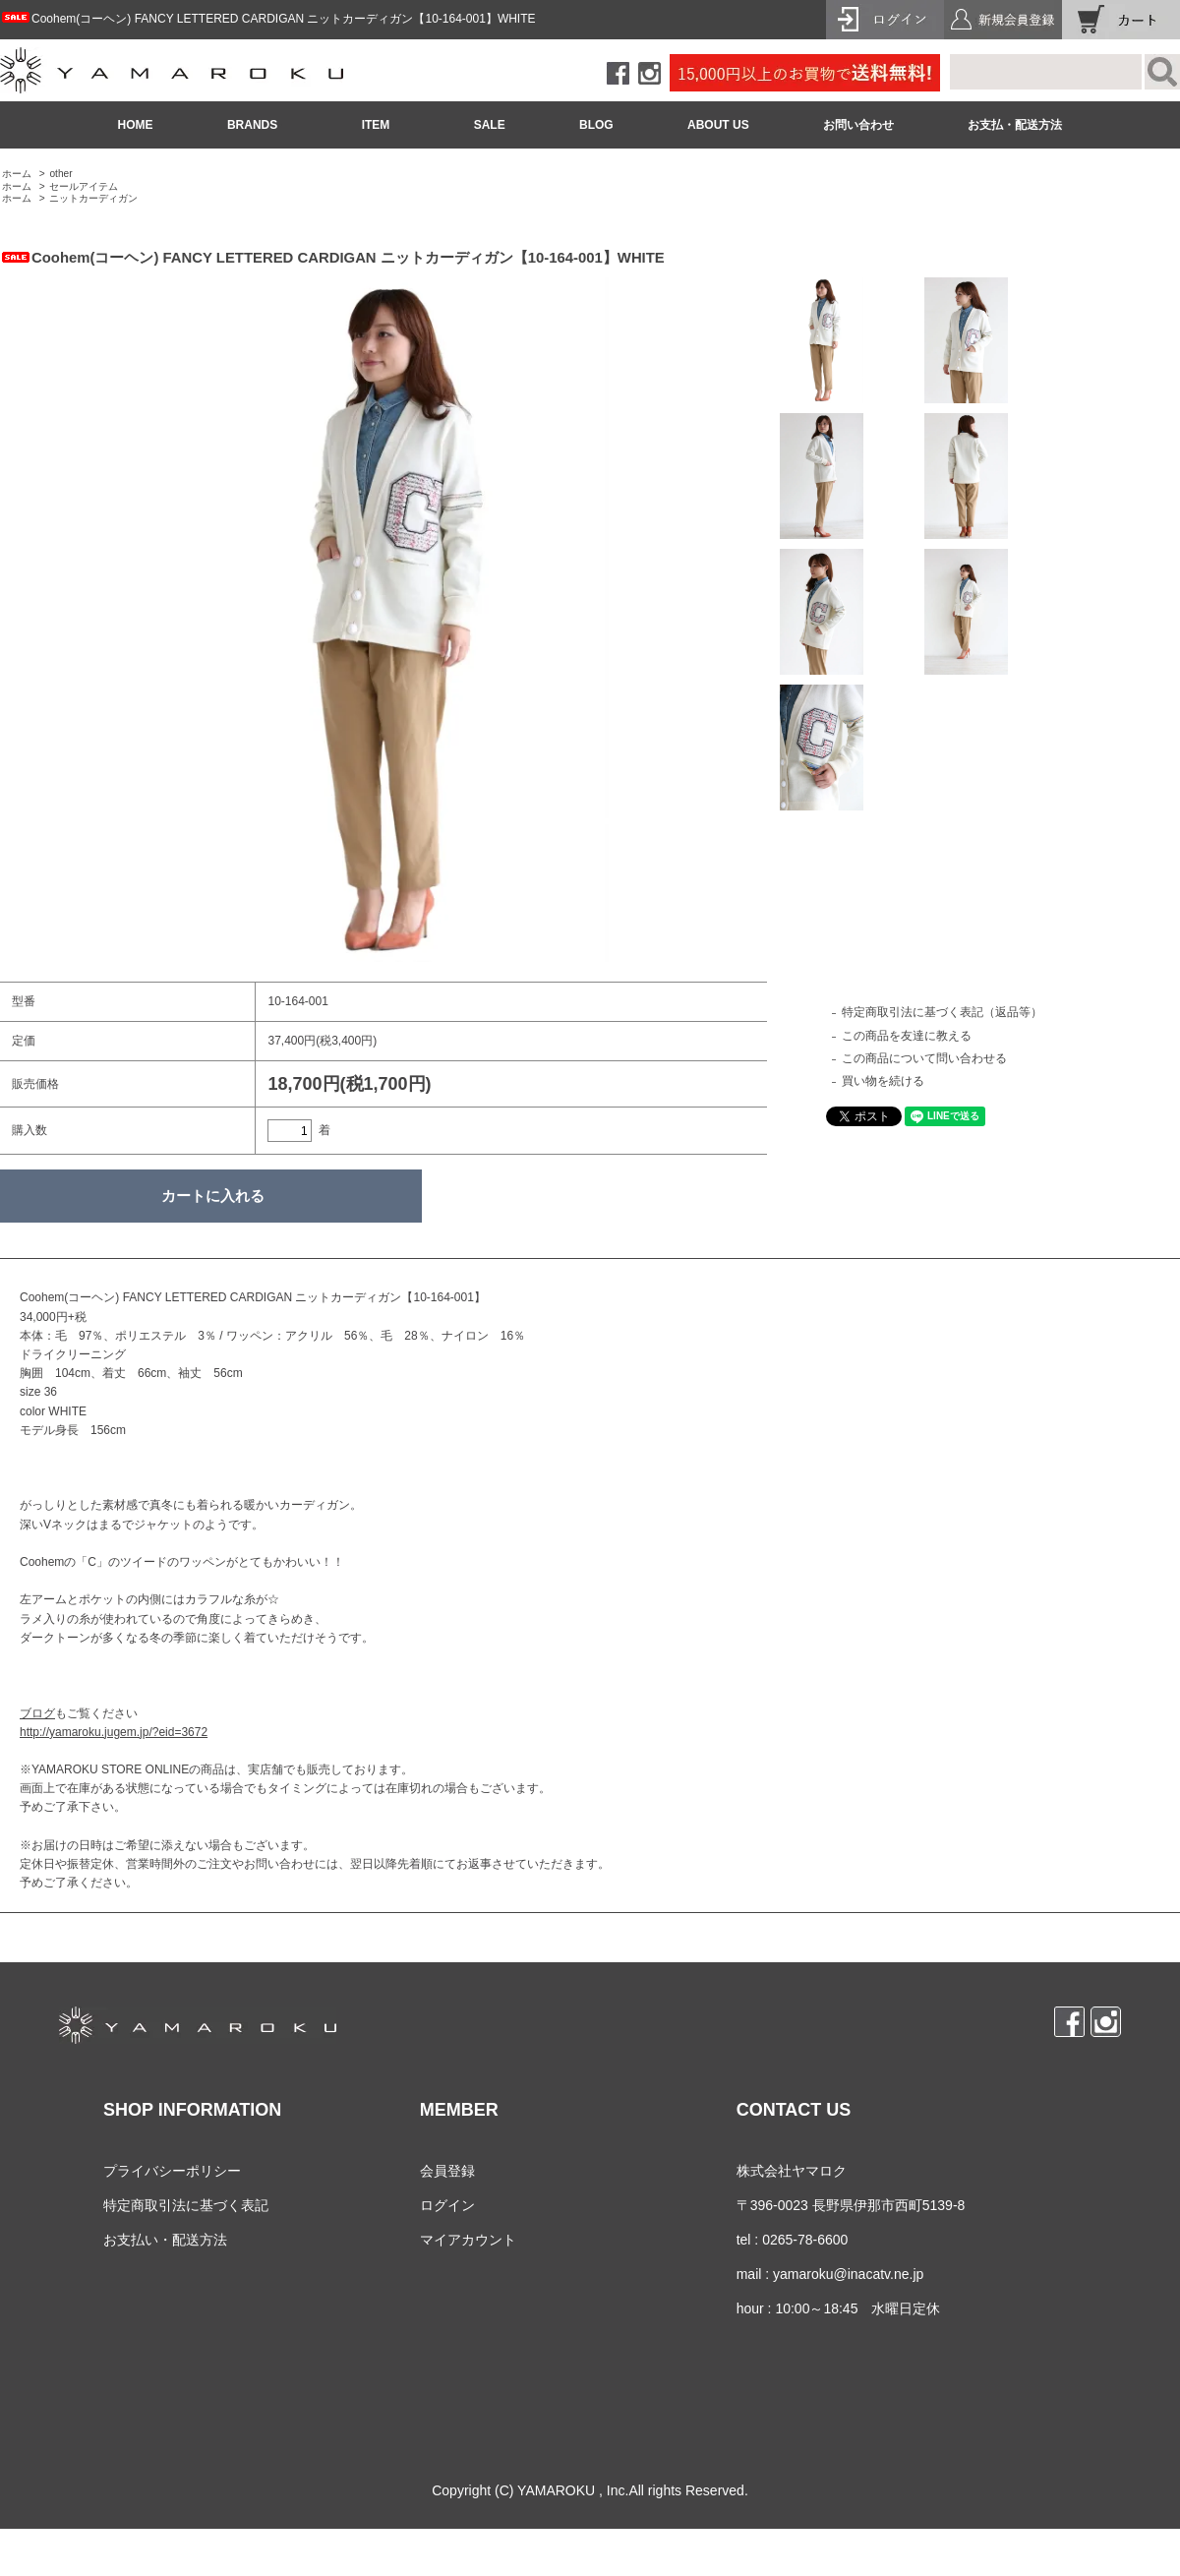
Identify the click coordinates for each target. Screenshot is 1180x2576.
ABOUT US (718, 125)
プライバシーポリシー (172, 2171)
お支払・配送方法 (1015, 125)
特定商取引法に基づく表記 (185, 2205)
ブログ (37, 1713)
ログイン (447, 2205)
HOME (135, 125)
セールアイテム (83, 186)
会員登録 (447, 2171)
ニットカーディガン (93, 198)
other (60, 173)
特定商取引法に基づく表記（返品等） (942, 1012)
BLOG (596, 125)
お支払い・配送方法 (165, 2239)
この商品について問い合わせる (924, 1058)
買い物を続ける (883, 1081)
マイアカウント (468, 2239)
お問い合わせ (858, 125)
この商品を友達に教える (907, 1036)
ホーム (16, 173)
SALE (489, 125)
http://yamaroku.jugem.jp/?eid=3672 (113, 1732)
